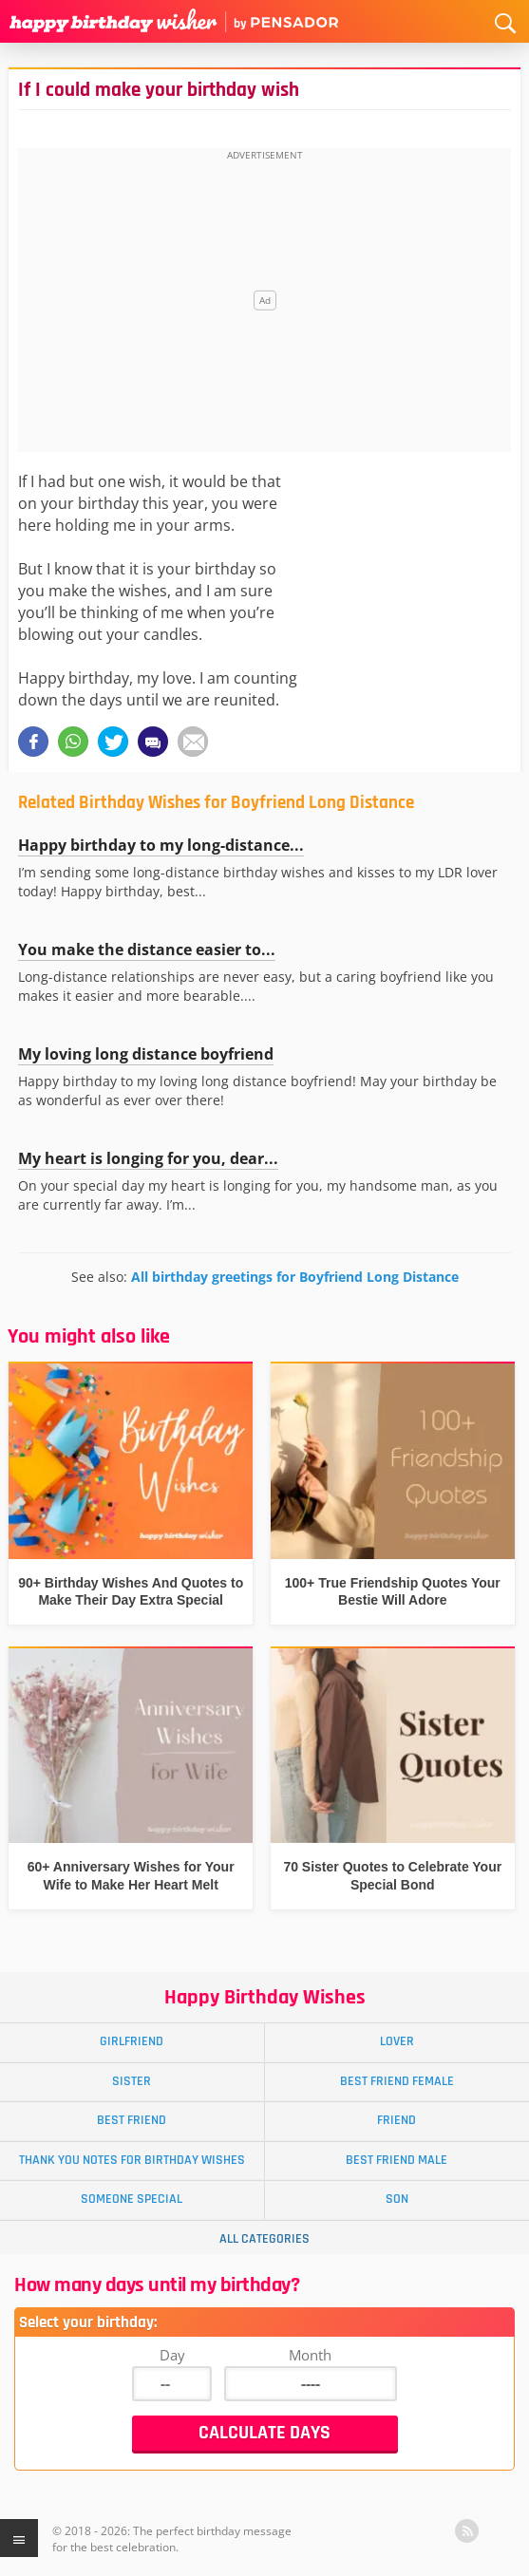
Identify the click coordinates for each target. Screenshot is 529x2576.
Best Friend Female (397, 2081)
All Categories (264, 2238)
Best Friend (131, 2120)
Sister (131, 2081)
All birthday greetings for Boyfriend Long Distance (295, 1277)
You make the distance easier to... (146, 949)
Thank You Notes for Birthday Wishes (132, 2160)
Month (310, 2354)
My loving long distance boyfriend (146, 1054)
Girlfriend (131, 2041)
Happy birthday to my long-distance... (161, 845)
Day (172, 2354)
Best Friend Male (396, 2160)
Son (397, 2199)
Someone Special (131, 2199)
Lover (397, 2041)
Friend (396, 2120)
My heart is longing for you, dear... (148, 1158)
